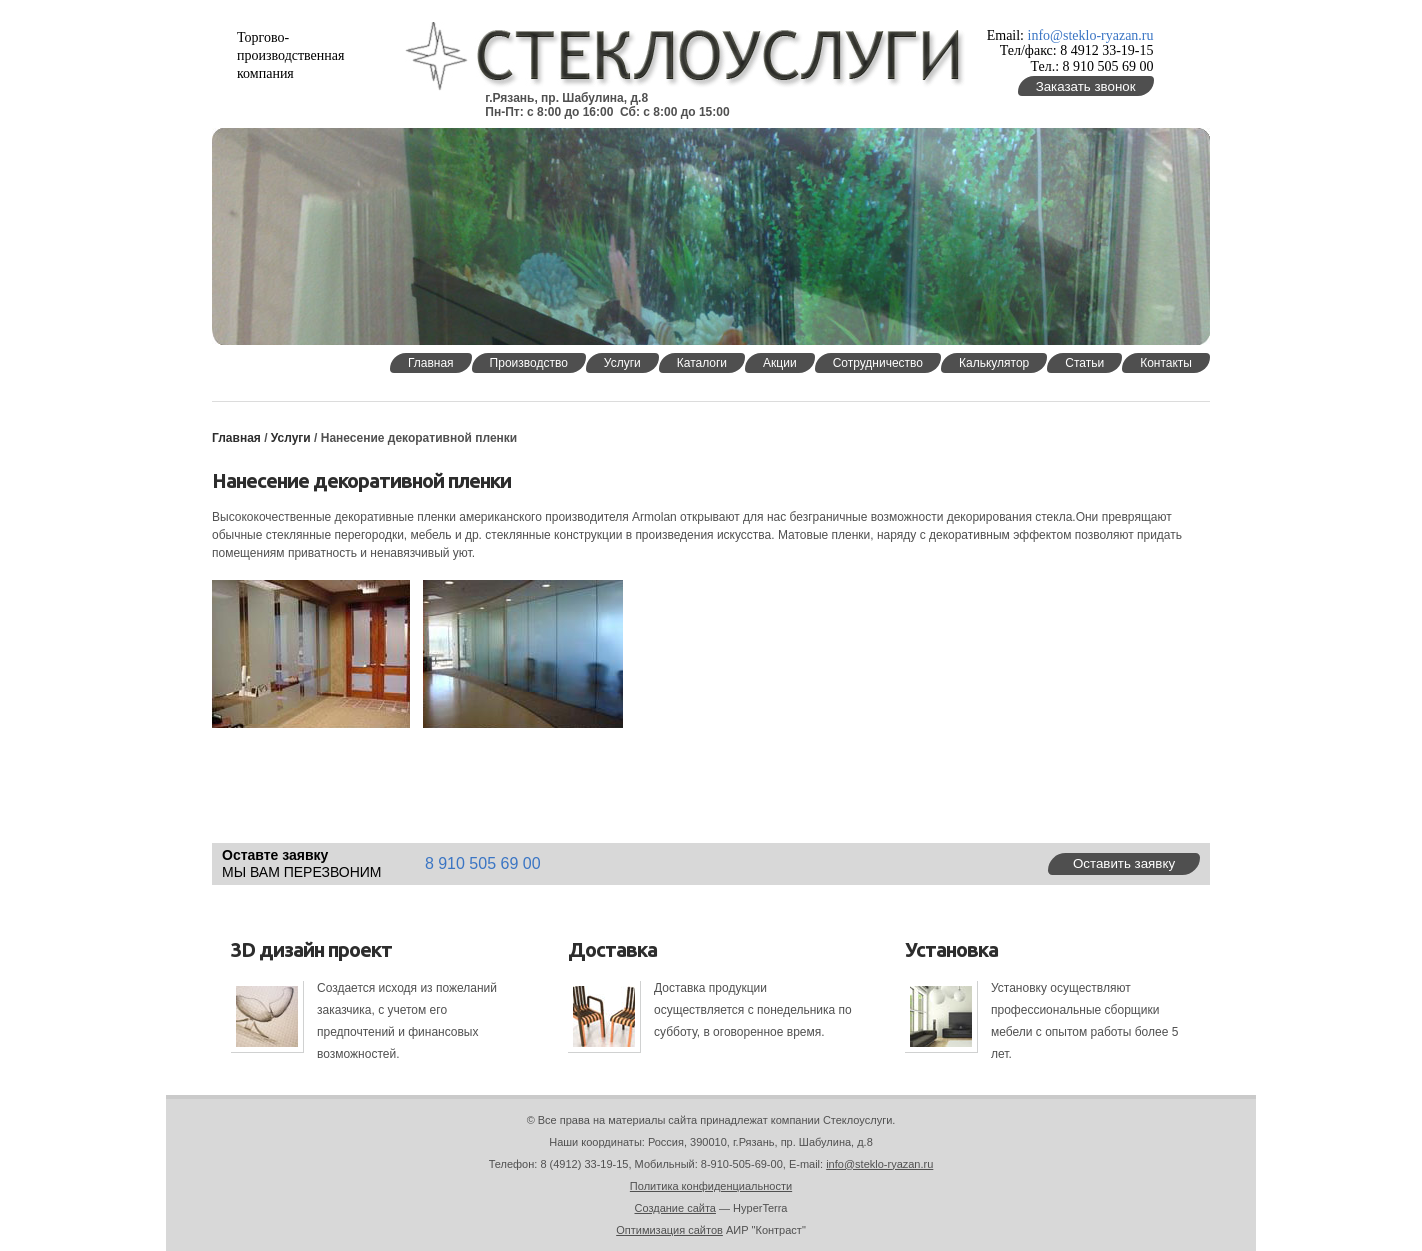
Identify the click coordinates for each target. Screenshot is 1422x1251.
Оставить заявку (1124, 863)
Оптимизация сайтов (669, 1230)
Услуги (292, 438)
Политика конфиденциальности (711, 1186)
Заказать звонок (1086, 86)
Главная (236, 438)
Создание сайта (675, 1208)
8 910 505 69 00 (483, 863)
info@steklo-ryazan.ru (1091, 35)
